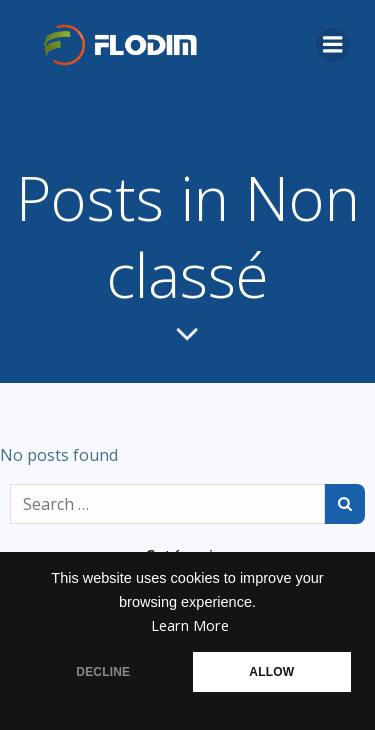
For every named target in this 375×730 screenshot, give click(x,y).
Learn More (190, 625)
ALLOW (271, 672)
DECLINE (103, 672)
